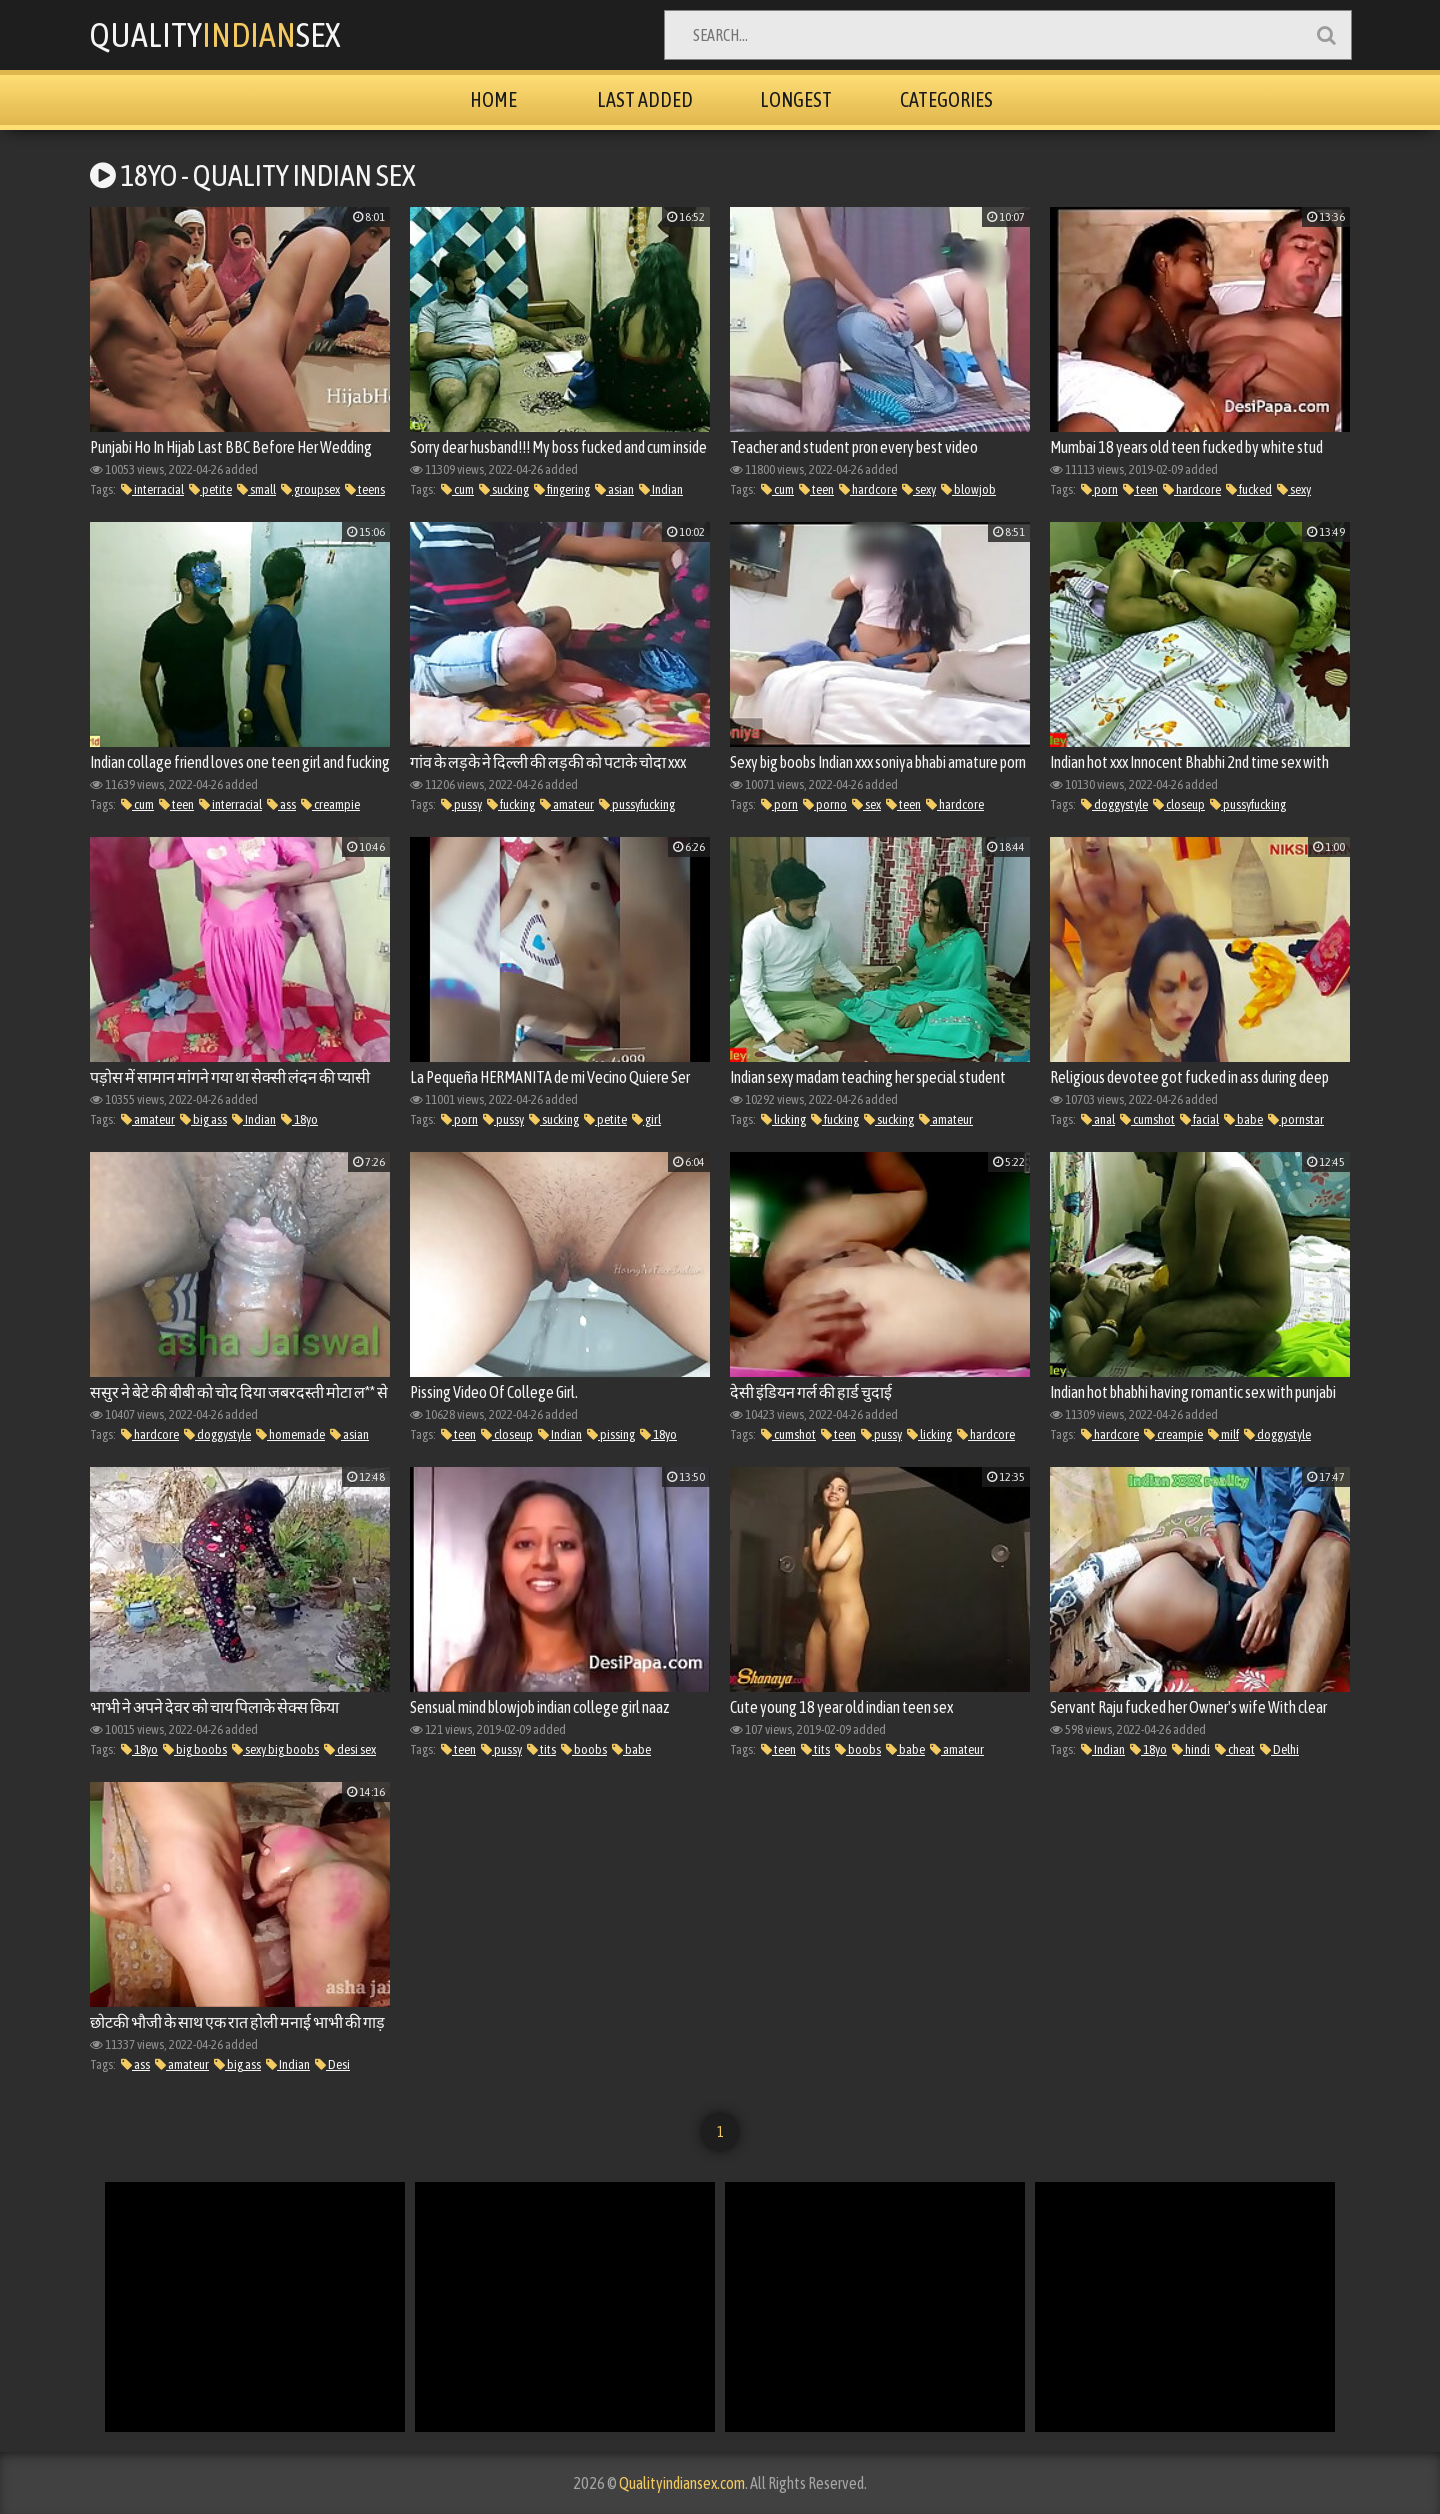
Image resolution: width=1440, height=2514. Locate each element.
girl (646, 1119)
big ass (203, 1119)
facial (1199, 1119)
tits (541, 1749)
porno (825, 804)
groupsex (310, 489)
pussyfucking (637, 804)
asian (614, 489)
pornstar (1296, 1119)
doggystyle (1114, 804)
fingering (562, 489)
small (256, 489)
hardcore (868, 489)
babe (1243, 1119)
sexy (919, 489)
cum (457, 489)
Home (493, 99)
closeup (1179, 804)
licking (783, 1119)
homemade (290, 1434)
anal (1098, 1119)
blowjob (968, 489)
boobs (584, 1749)
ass (281, 804)
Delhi (1279, 1749)
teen (816, 489)
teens (365, 489)
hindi (1191, 1749)
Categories (946, 99)
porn (1099, 489)
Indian (661, 489)
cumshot (1147, 1119)
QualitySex (215, 34)
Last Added (645, 99)
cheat (1235, 1749)
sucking (504, 489)
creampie (330, 804)
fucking (511, 804)
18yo (299, 1119)
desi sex (350, 1749)
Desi (332, 2064)
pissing (611, 1434)
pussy (461, 804)
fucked (1249, 489)
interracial (152, 489)
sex (866, 804)
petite (210, 489)
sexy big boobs (275, 1749)
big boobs (195, 1749)
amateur (567, 804)
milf (1223, 1434)
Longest (796, 99)
